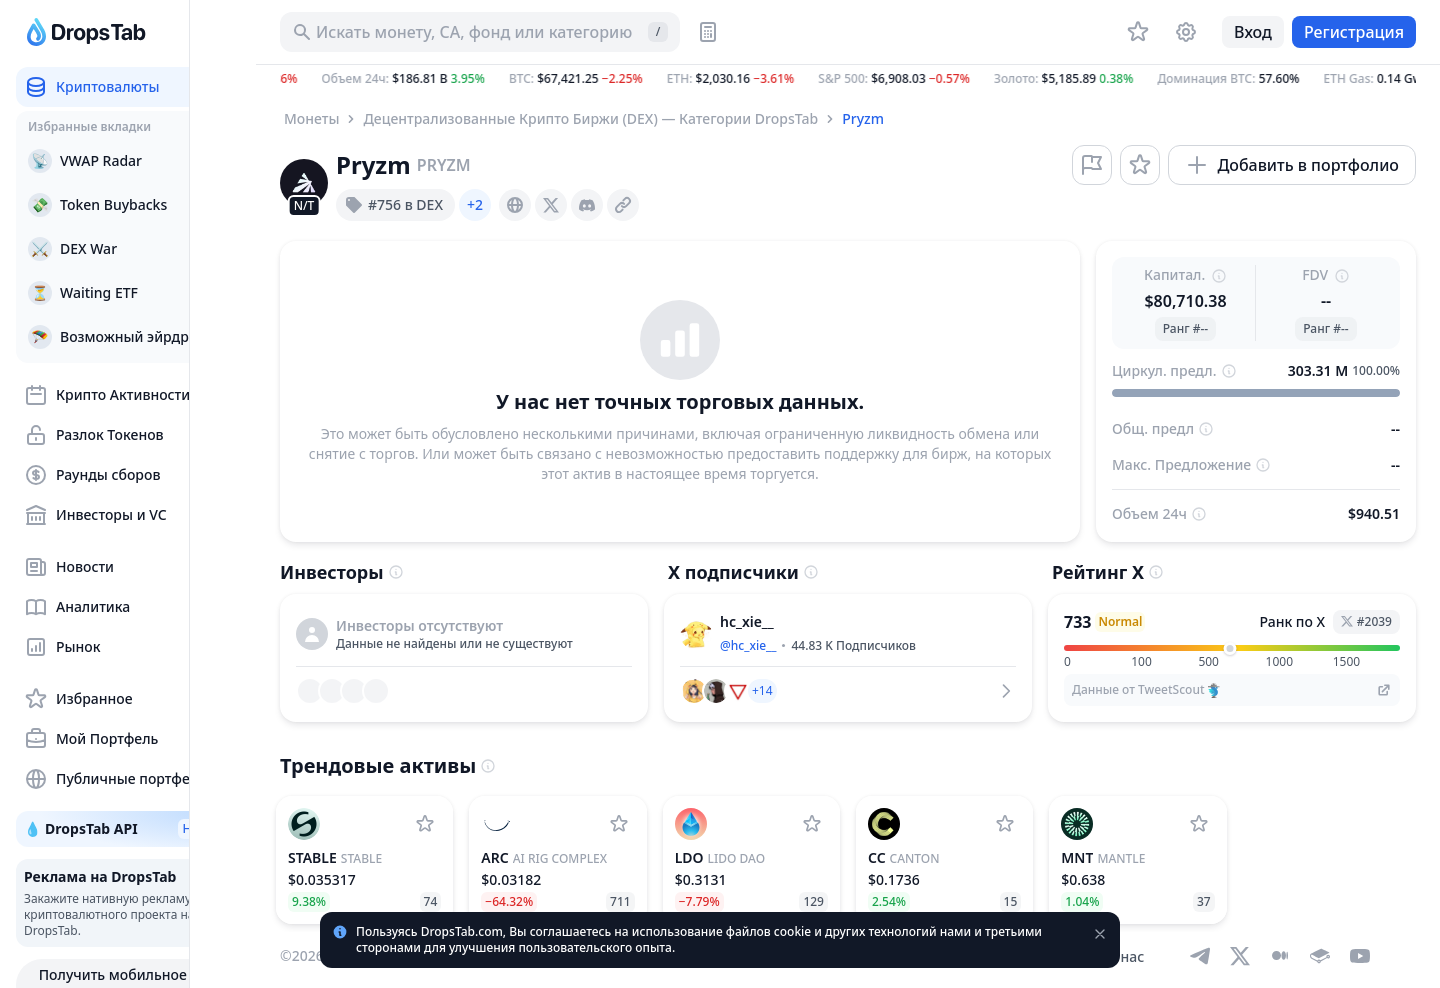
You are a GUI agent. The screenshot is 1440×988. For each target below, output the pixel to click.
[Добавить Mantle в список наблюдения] (1199, 824)
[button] (848, 79)
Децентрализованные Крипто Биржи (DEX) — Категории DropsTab (590, 118)
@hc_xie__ (748, 645)
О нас (1125, 956)
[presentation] (515, 205)
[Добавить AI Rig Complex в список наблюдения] (619, 824)
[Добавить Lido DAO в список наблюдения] (812, 824)
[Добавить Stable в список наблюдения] (425, 824)
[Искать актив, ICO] (480, 32)
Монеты (311, 118)
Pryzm (863, 118)
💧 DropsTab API (131, 829)
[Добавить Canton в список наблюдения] (1005, 824)
